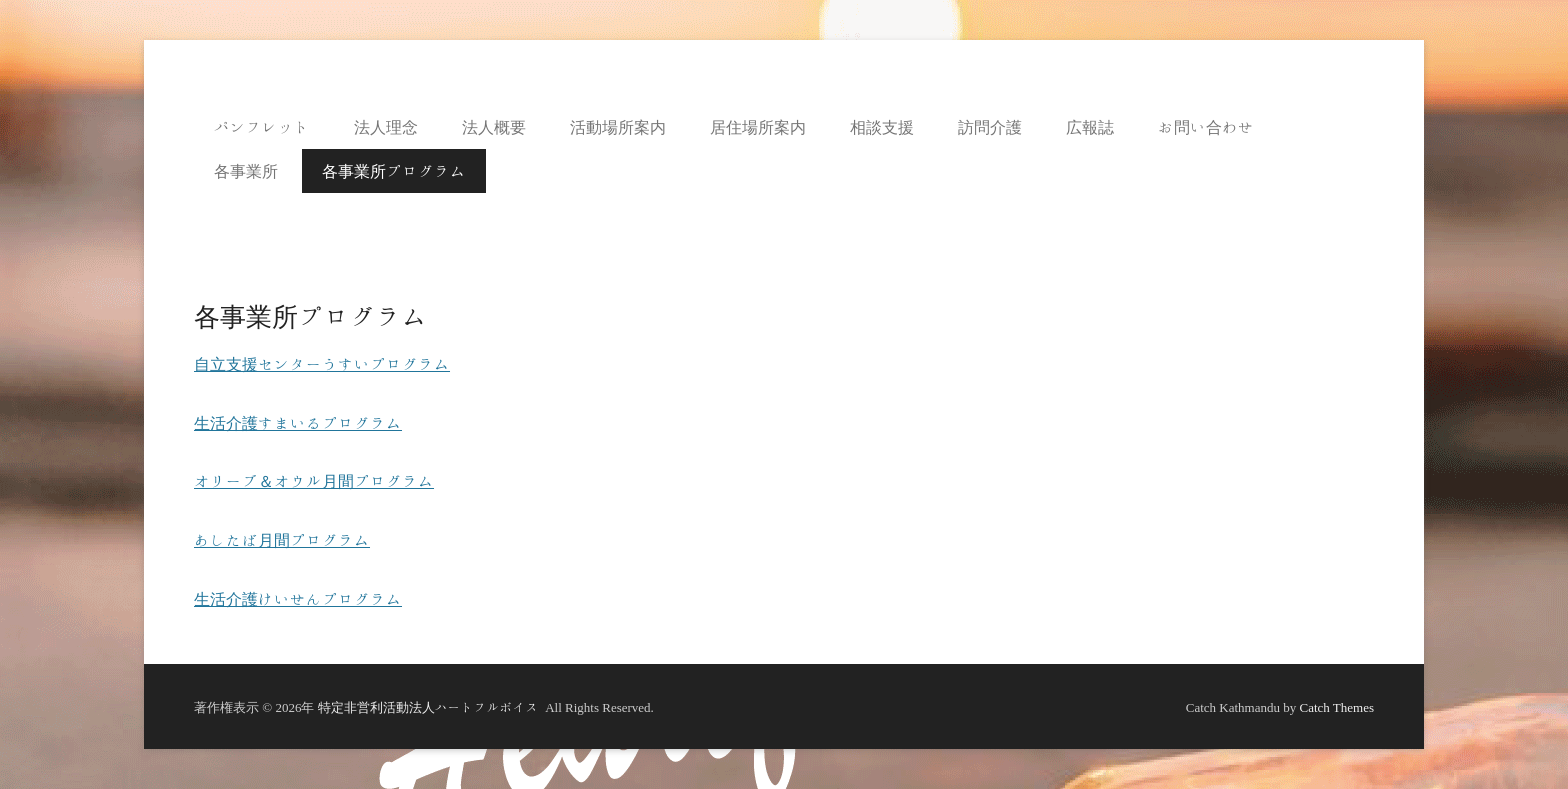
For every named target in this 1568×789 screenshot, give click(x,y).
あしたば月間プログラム (282, 540)
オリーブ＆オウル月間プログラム (314, 481)
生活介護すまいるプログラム (298, 423)
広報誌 (1090, 127)
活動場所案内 (618, 127)
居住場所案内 (758, 127)
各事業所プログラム (394, 171)
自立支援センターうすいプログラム (322, 364)
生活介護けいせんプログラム (298, 599)
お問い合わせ (1206, 127)
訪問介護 (990, 127)
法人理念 (386, 127)
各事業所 (246, 171)
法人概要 (494, 127)
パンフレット (262, 127)
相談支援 (882, 127)
